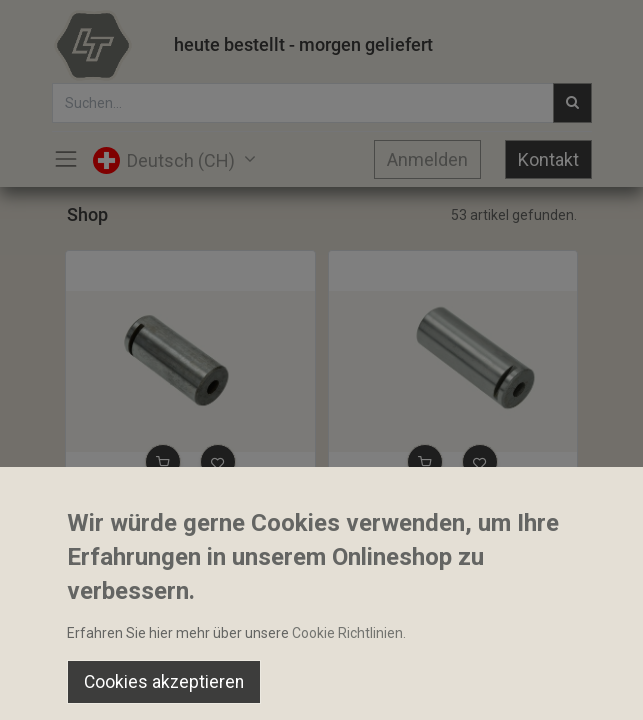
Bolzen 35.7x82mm (135, 509)
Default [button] (487, 645)
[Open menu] (322, 691)
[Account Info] (577, 686)
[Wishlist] (449, 686)
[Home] (66, 686)
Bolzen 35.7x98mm (398, 509)
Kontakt (548, 159)
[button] (163, 462)
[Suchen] (193, 686)
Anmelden (427, 159)
